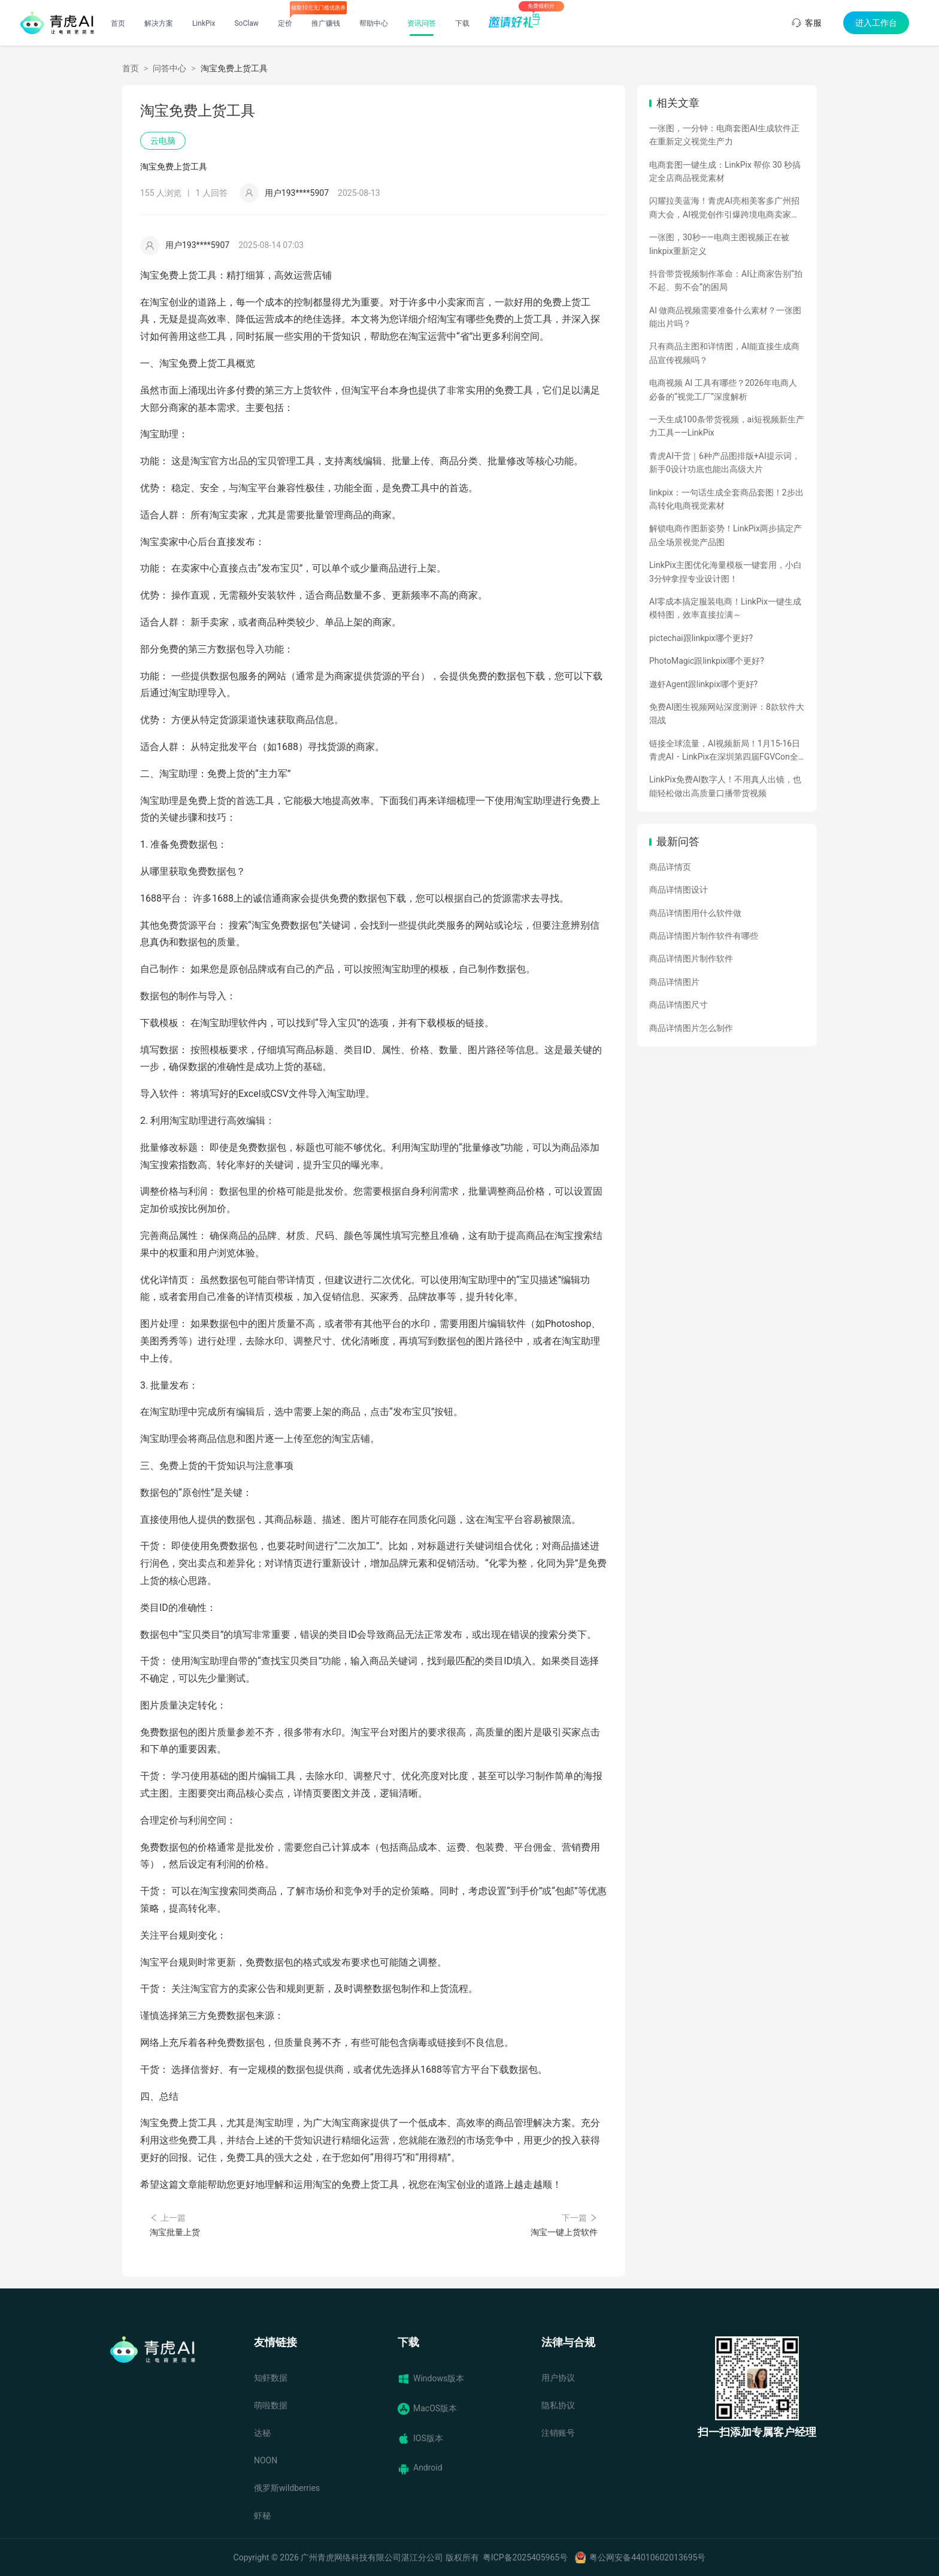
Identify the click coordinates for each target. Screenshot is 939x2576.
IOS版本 (420, 2439)
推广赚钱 (325, 23)
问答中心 (169, 68)
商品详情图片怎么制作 (691, 1028)
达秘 (262, 2433)
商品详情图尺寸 (678, 1004)
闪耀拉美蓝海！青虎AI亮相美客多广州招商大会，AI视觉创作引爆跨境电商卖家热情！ (724, 208)
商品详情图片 (674, 982)
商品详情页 (670, 867)
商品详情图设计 (678, 889)
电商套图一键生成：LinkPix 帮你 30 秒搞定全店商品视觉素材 (725, 171)
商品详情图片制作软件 (691, 958)
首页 (118, 23)
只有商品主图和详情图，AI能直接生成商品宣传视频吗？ (724, 352)
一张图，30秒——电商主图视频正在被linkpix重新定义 (719, 243)
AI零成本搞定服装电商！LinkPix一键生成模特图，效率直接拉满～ (725, 608)
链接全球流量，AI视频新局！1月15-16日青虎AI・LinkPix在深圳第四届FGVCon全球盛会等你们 (724, 751)
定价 (285, 23)
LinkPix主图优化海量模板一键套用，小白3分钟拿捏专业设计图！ (725, 571)
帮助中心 (373, 23)
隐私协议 (558, 2405)
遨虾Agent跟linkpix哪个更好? (703, 684)
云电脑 (162, 141)
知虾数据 (270, 2378)
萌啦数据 (270, 2405)
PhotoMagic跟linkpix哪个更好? (706, 661)
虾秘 (262, 2515)
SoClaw (246, 23)
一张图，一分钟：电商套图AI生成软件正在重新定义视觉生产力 (724, 134)
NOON (265, 2460)
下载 (462, 23)
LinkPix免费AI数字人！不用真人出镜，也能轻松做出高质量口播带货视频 (725, 786)
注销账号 (558, 2433)
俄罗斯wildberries (287, 2488)
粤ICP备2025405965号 (525, 2557)
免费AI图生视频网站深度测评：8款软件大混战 (726, 713)
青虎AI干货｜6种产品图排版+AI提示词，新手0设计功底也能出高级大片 (724, 462)
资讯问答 (421, 23)
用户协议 (558, 2378)
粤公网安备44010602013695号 (647, 2557)
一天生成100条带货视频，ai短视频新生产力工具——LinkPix (726, 426)
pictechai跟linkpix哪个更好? (701, 638)
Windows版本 (431, 2379)
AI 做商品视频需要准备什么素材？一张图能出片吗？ (725, 317)
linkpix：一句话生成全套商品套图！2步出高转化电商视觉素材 (726, 499)
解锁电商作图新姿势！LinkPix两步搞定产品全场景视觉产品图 (725, 535)
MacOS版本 (427, 2409)
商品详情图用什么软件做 (695, 913)
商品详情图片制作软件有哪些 (703, 936)
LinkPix (204, 23)
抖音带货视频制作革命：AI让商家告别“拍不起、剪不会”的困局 (725, 280)
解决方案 (158, 23)
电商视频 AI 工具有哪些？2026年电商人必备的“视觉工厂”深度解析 (723, 389)
